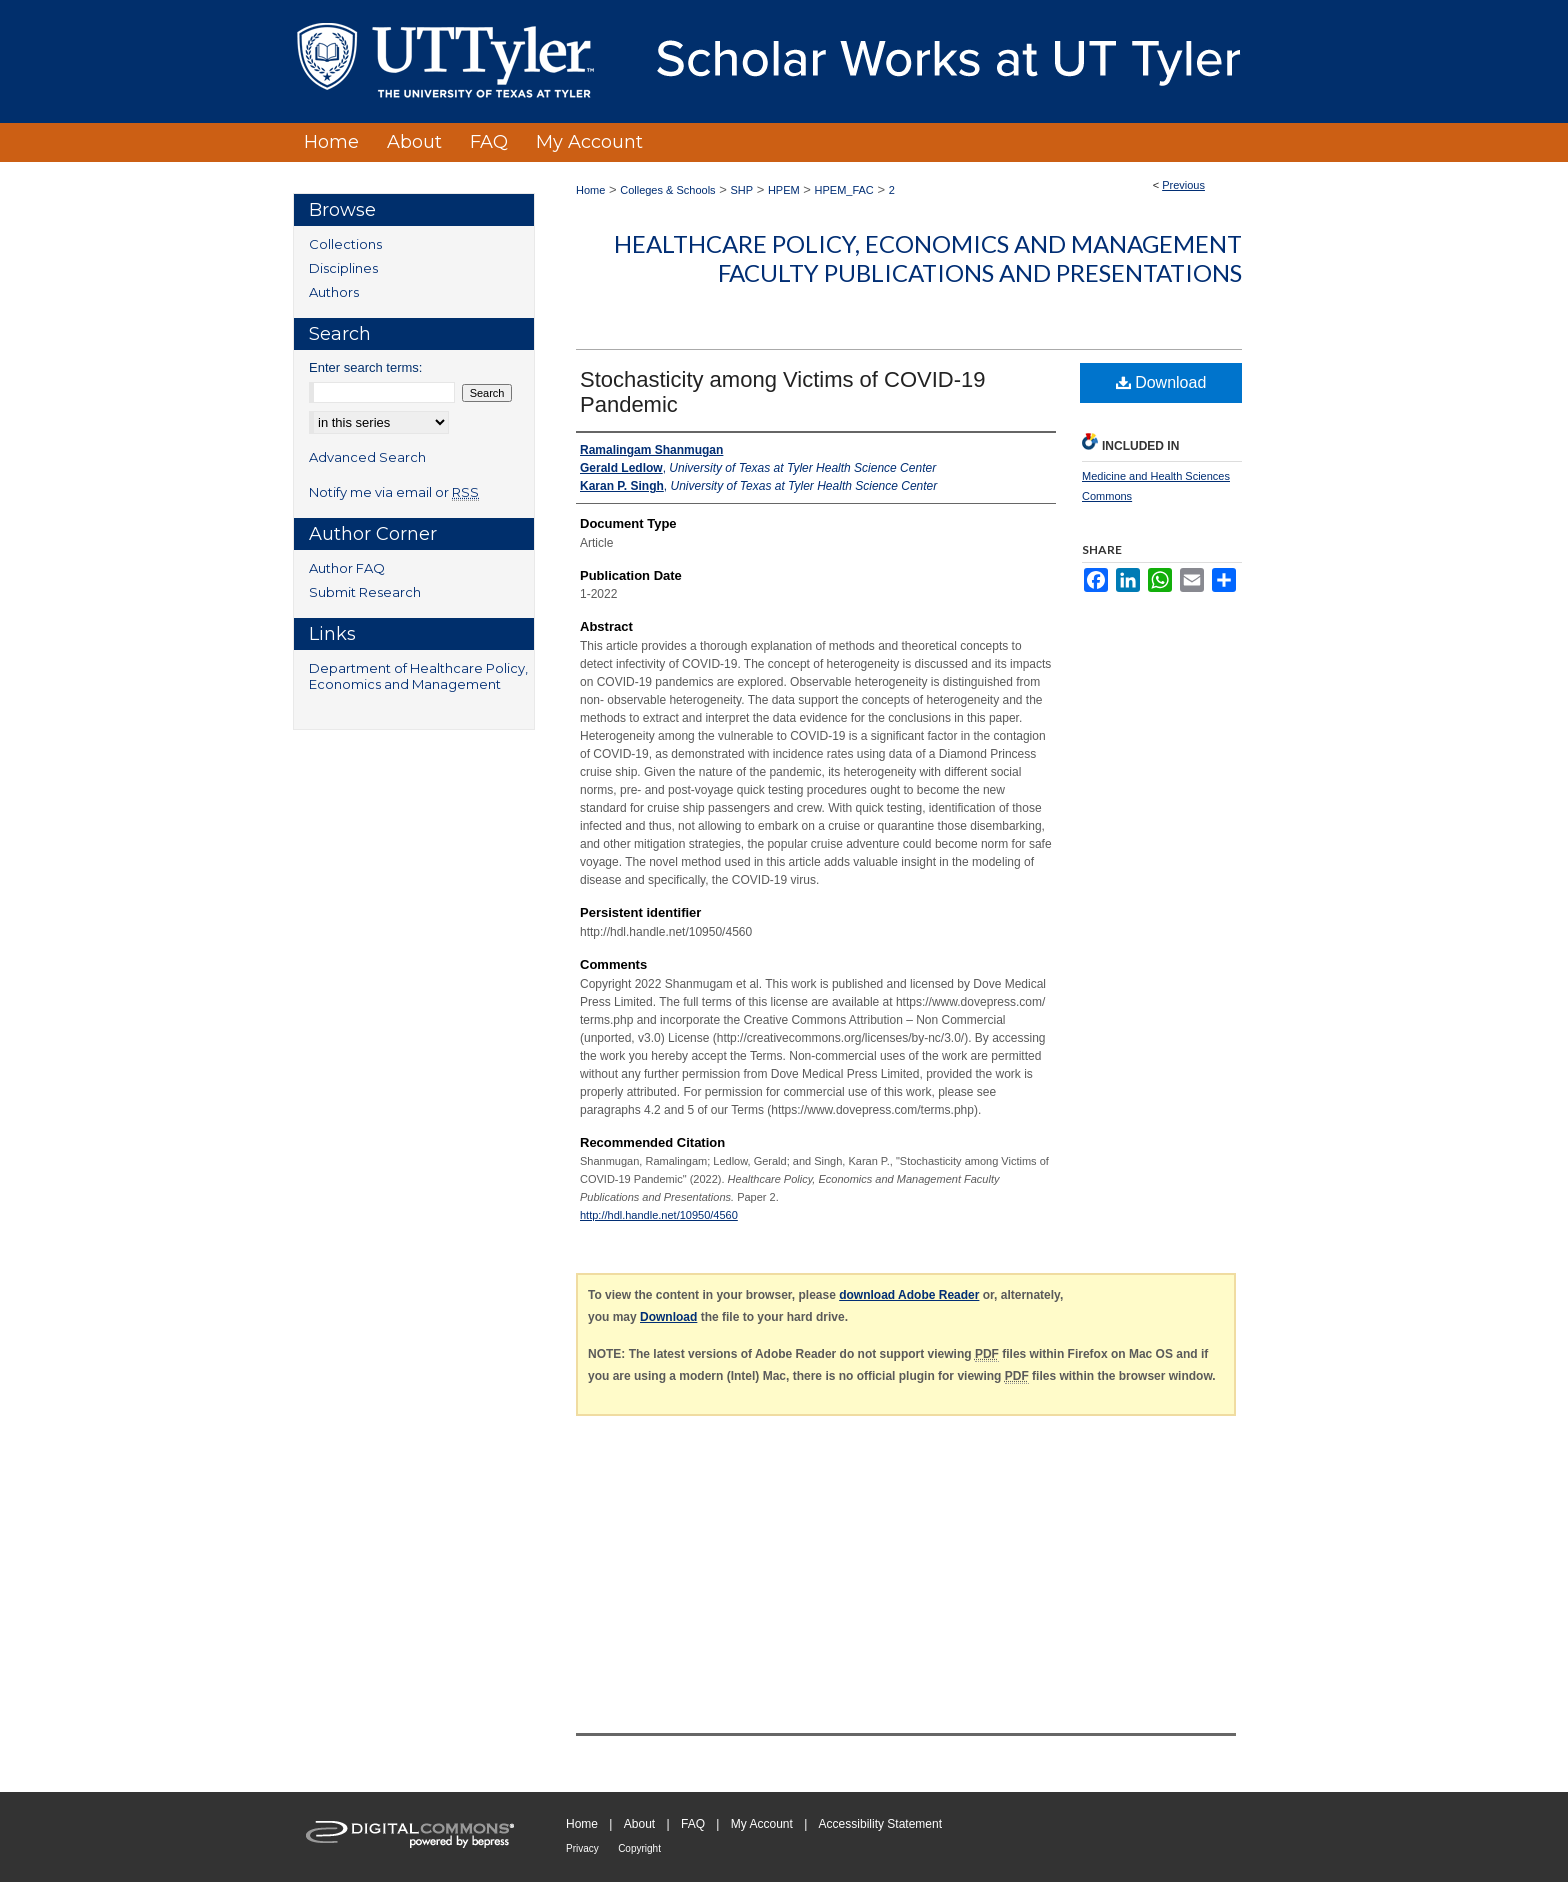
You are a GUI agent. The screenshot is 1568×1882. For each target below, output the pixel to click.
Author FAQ (347, 568)
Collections (345, 244)
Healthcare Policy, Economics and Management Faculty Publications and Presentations (928, 258)
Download (1161, 382)
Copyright (639, 1848)
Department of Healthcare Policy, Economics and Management (418, 676)
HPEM (784, 190)
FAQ (693, 1824)
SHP (741, 190)
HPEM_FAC (844, 190)
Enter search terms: (365, 367)
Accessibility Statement (880, 1824)
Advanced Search (367, 457)
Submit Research (365, 592)
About (639, 1824)
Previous (1183, 185)
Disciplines (343, 268)
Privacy (582, 1848)
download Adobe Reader (909, 1295)
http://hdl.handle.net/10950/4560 (659, 1215)
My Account (762, 1824)
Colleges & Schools (667, 190)
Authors (334, 292)
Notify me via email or (394, 492)
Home (590, 190)
